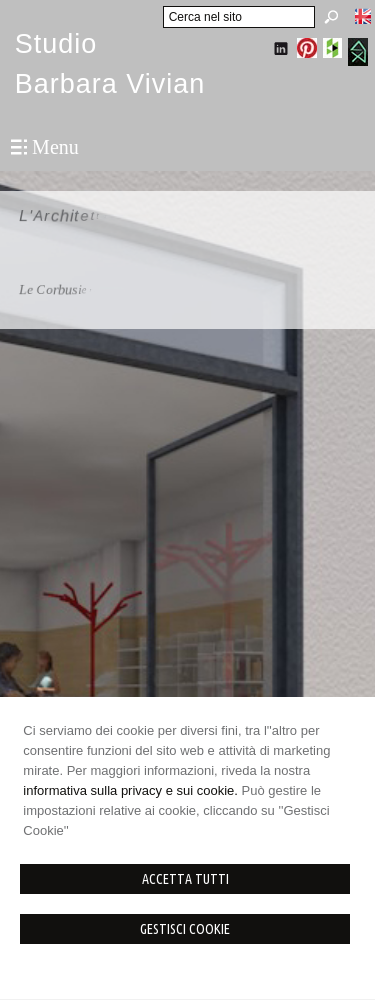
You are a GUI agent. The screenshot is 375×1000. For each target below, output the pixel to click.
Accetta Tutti (185, 879)
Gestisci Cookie (185, 929)
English (363, 16)
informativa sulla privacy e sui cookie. (130, 790)
